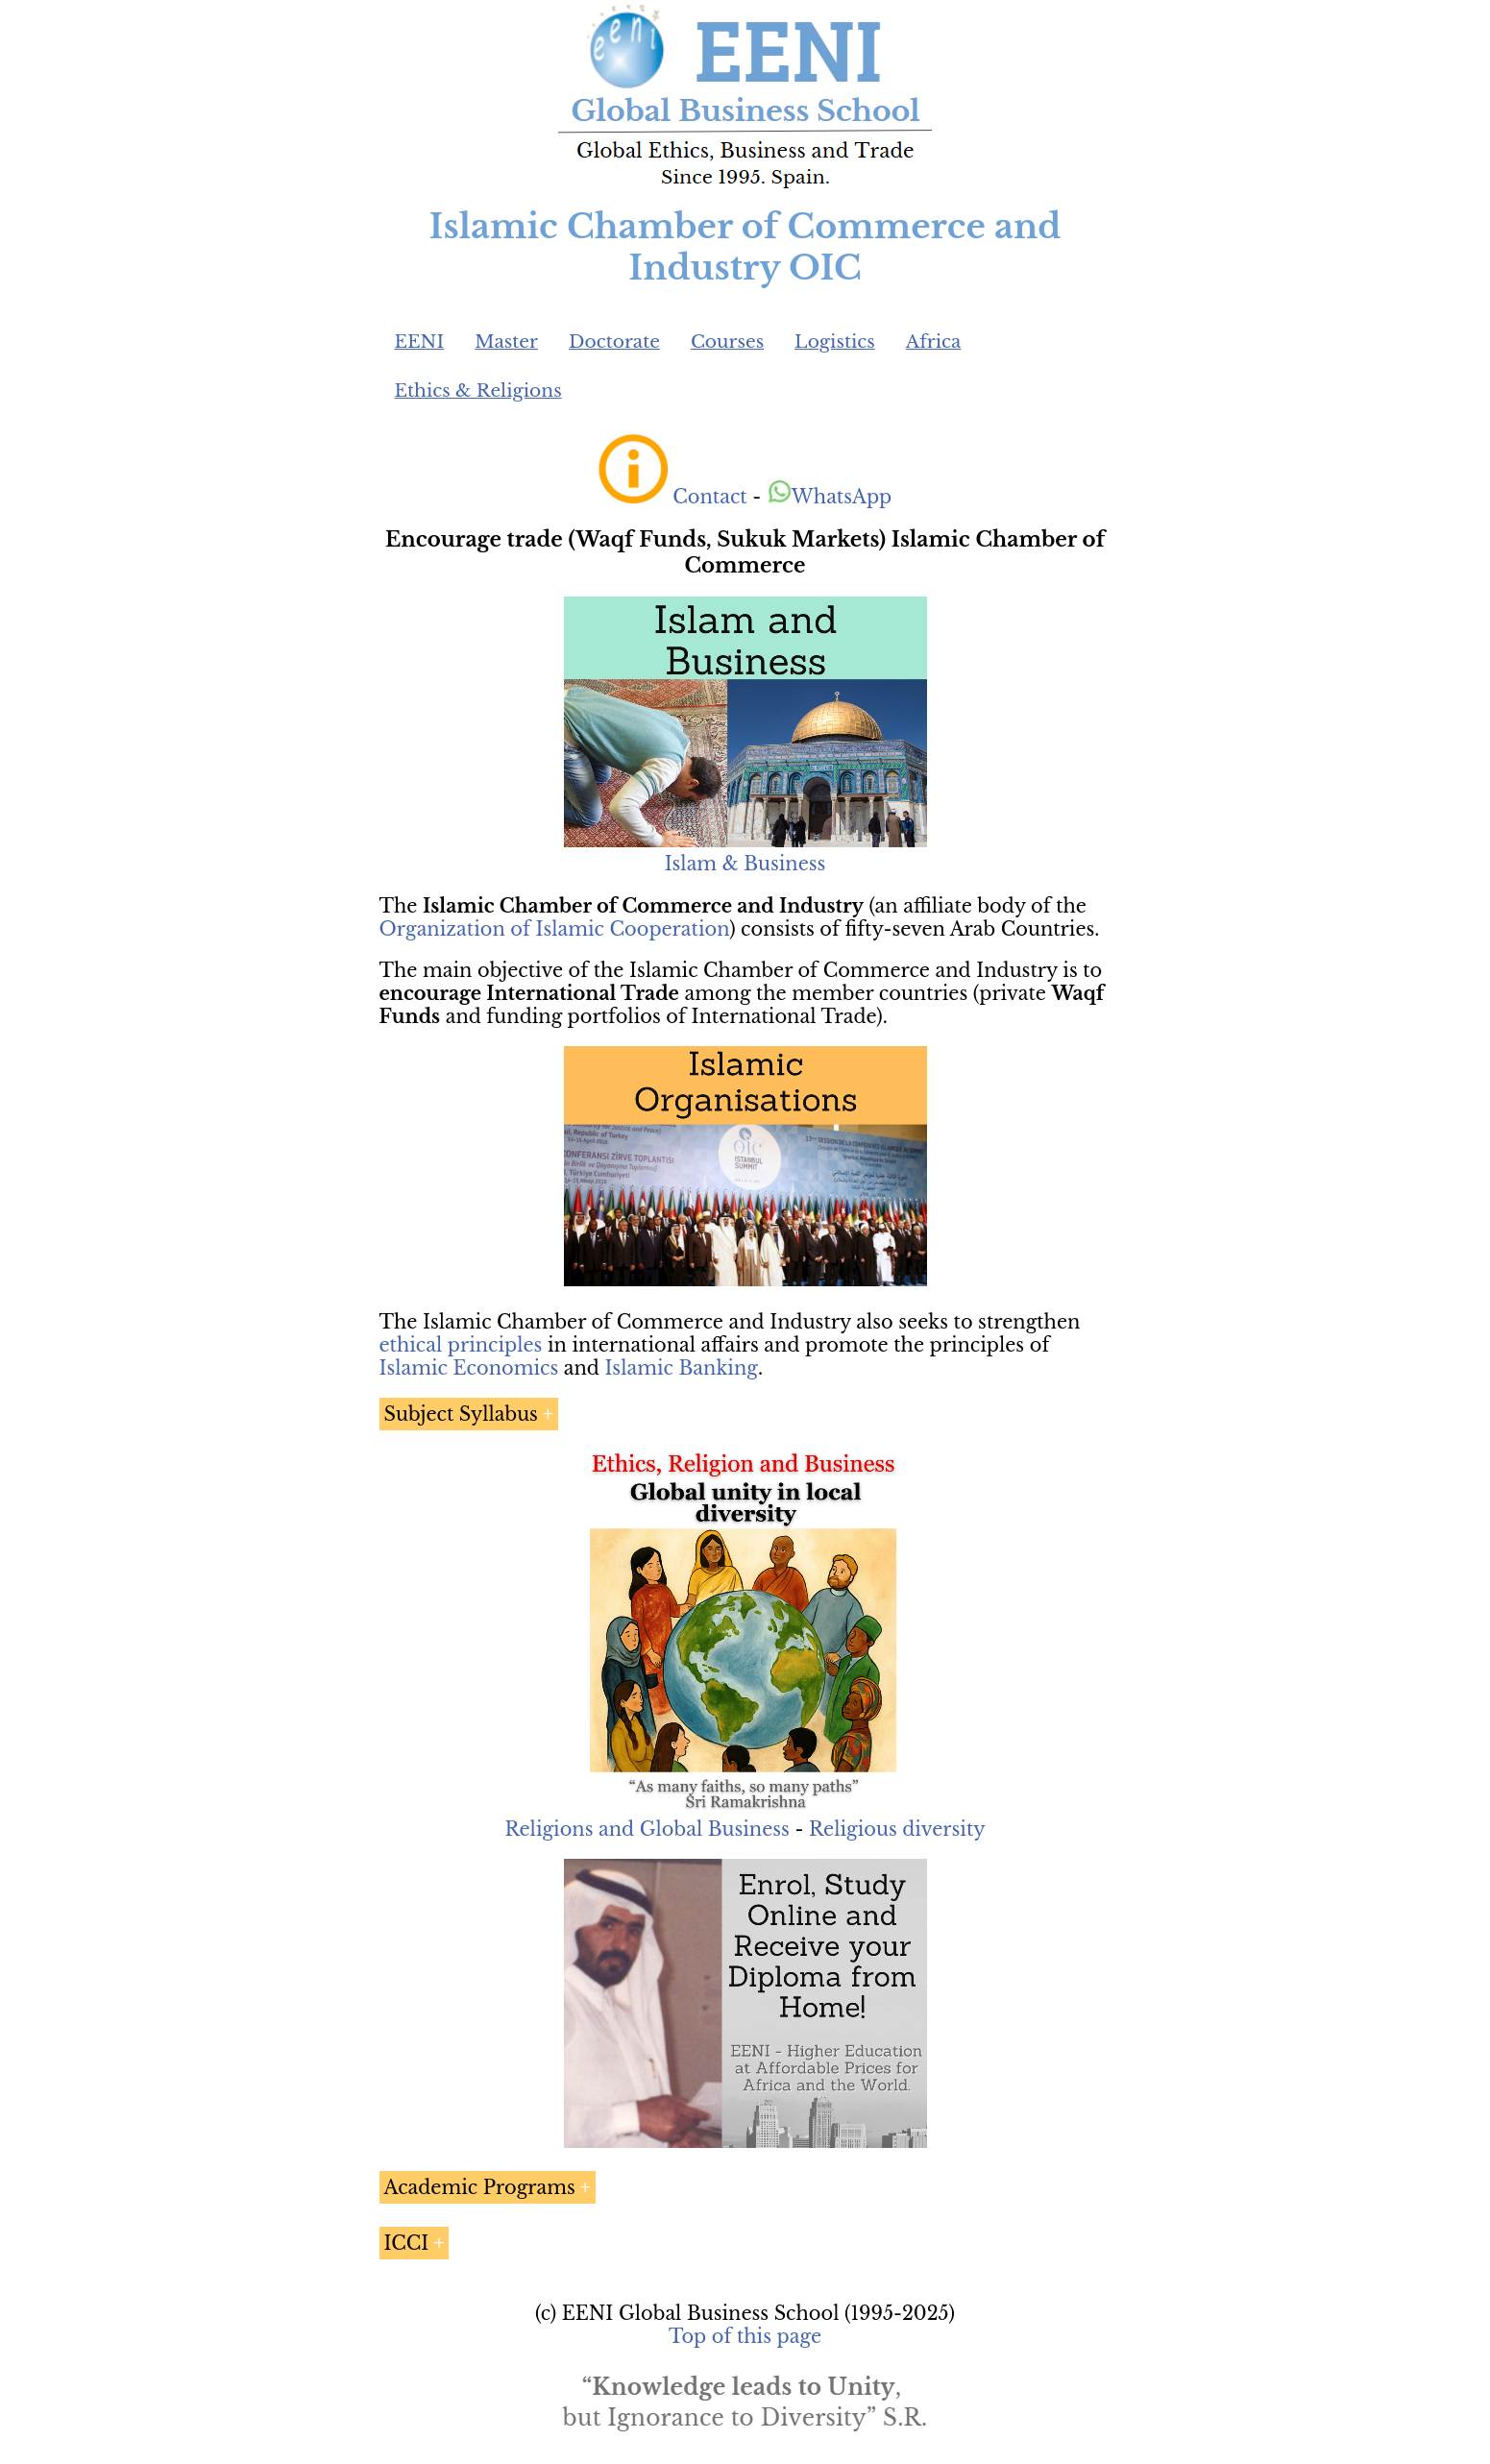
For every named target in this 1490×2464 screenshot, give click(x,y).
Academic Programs (479, 2187)
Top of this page (745, 2336)
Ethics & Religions (478, 390)
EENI (420, 341)
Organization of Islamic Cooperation (554, 928)
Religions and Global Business (647, 1829)
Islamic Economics (469, 1367)
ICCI (406, 2243)
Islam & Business (745, 863)
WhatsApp (829, 496)
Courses (727, 341)
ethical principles (461, 1344)
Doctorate (614, 341)
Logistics (834, 341)
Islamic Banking (680, 1367)
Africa (934, 341)
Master (506, 341)
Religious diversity (897, 1829)
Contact (709, 496)
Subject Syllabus (461, 1414)
